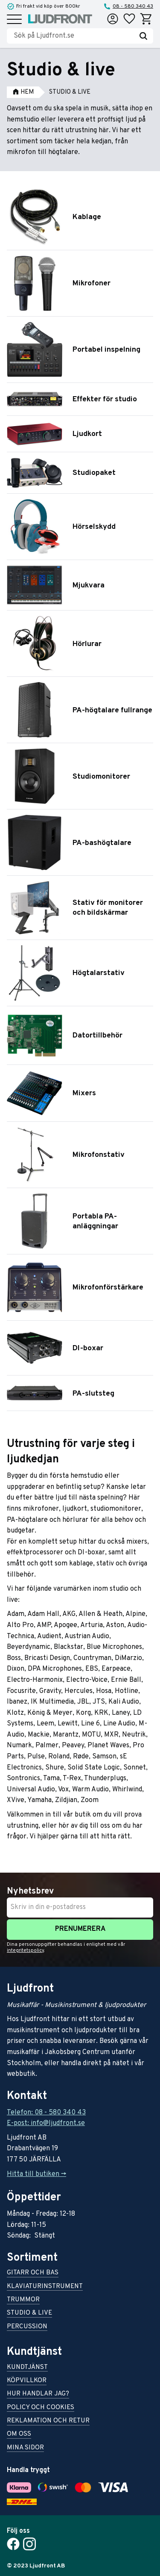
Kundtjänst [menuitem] (27, 2367)
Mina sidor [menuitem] (25, 2448)
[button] (14, 19)
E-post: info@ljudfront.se (46, 2123)
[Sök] (143, 36)
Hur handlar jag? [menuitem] (38, 2394)
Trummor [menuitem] (23, 2300)
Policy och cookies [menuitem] (40, 2408)
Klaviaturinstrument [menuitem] (45, 2287)
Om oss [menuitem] (19, 2434)
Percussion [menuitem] (27, 2327)
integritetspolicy (25, 1950)
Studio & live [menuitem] (29, 2313)
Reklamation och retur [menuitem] (48, 2421)
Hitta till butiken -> (36, 2174)
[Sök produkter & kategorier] (74, 36)
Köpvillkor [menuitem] (27, 2381)
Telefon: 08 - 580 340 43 (46, 2112)
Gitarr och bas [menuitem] (32, 2273)
